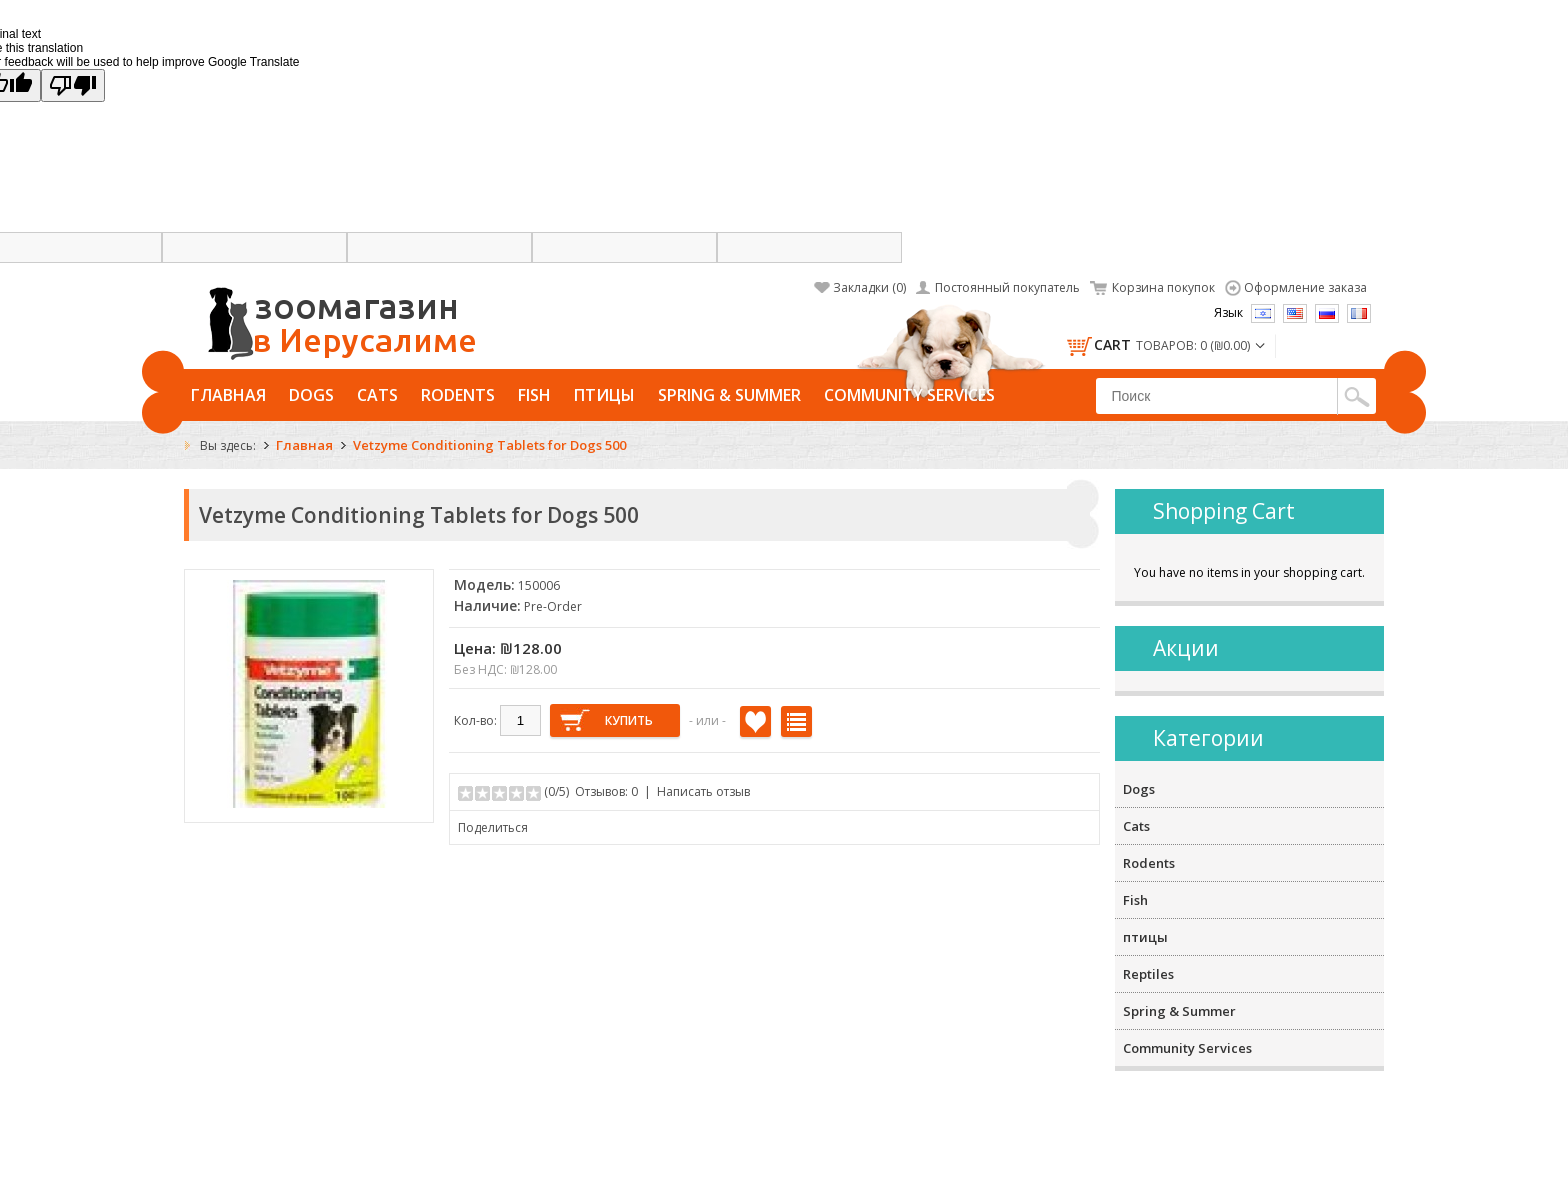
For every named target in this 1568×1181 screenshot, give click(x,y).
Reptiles (1148, 974)
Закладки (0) (869, 287)
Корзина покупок (1163, 287)
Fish (534, 395)
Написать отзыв (703, 791)
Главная (228, 395)
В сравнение (796, 721)
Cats (377, 395)
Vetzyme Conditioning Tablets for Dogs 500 (489, 445)
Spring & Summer (729, 395)
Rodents (458, 395)
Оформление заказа (1305, 287)
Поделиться (493, 827)
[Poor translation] (73, 85)
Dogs (311, 395)
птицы (604, 395)
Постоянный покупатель (1007, 287)
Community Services (909, 395)
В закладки (755, 721)
